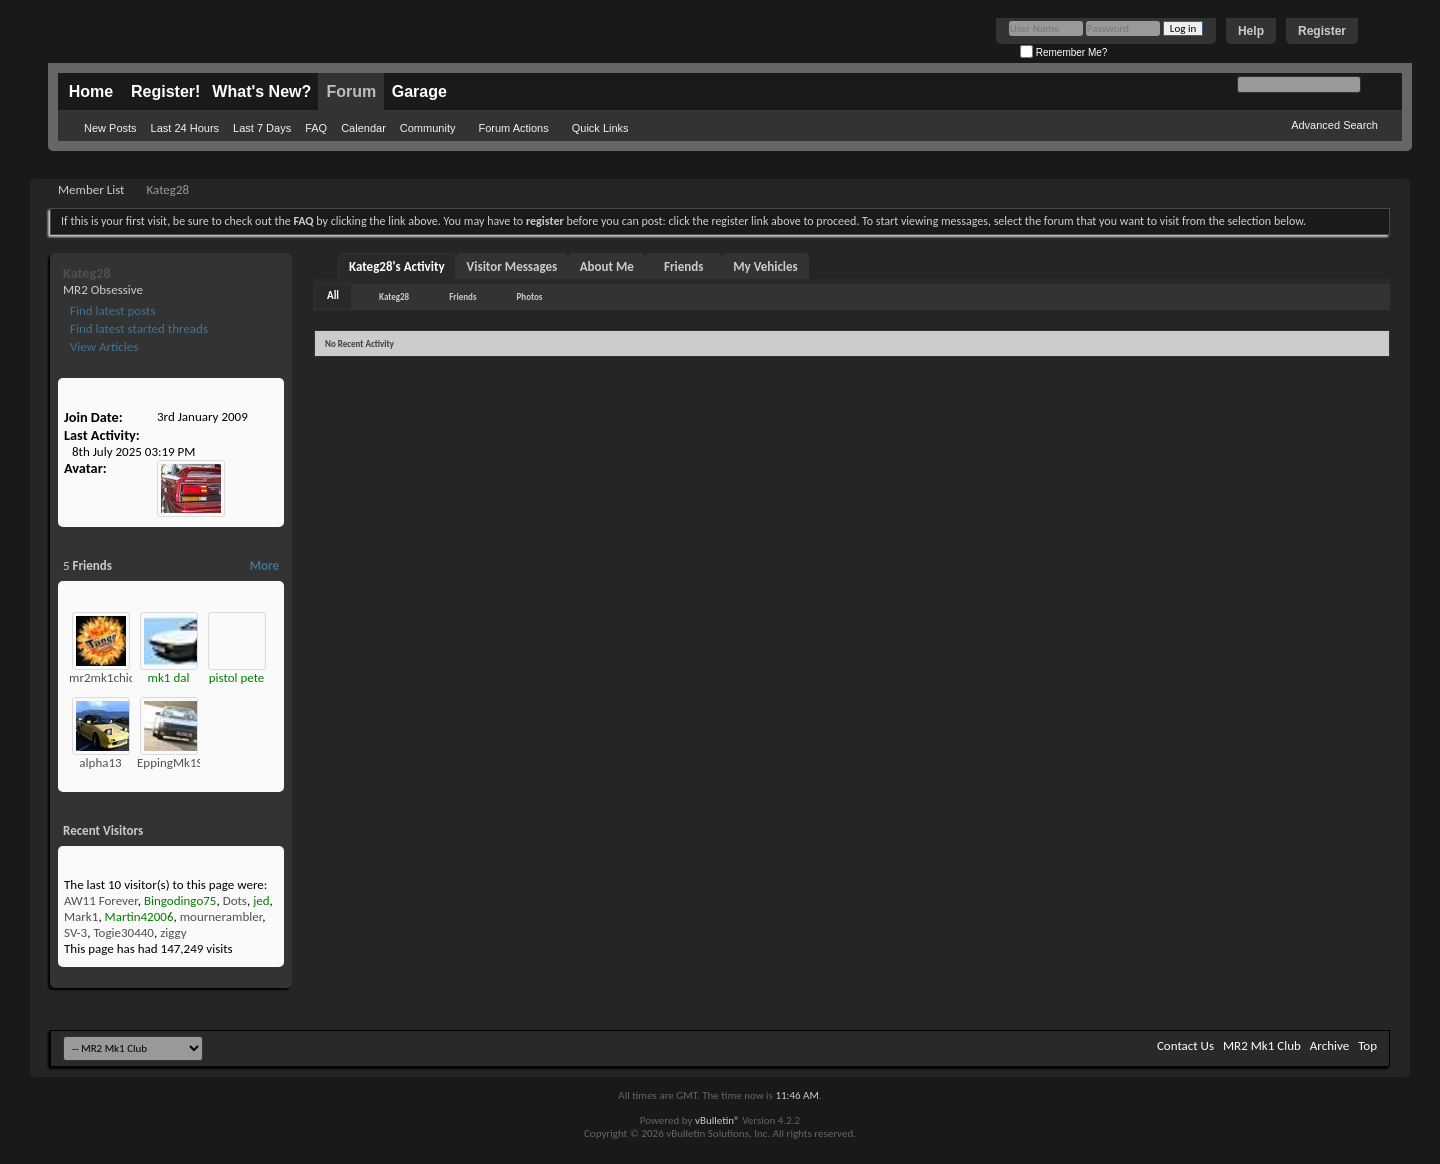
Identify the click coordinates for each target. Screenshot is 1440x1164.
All (333, 295)
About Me (607, 266)
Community (428, 128)
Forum (351, 91)
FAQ (316, 128)
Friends (683, 266)
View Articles (102, 346)
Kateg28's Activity (397, 266)
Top (1367, 1045)
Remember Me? (1063, 52)
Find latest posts (111, 310)
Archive (1329, 1045)
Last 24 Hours (185, 128)
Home (91, 91)
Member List (91, 189)
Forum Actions (513, 128)
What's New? (261, 91)
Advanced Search (1334, 125)
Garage (419, 91)
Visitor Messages (512, 266)
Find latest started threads (137, 328)
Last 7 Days (262, 128)
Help (1251, 31)
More (264, 565)
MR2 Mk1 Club (1262, 1045)
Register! (165, 91)
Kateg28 (394, 296)
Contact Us (1185, 1045)
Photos (530, 296)
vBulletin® (717, 1120)
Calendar (363, 128)
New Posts (110, 128)
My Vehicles (765, 266)
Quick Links (600, 128)
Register (1322, 31)
